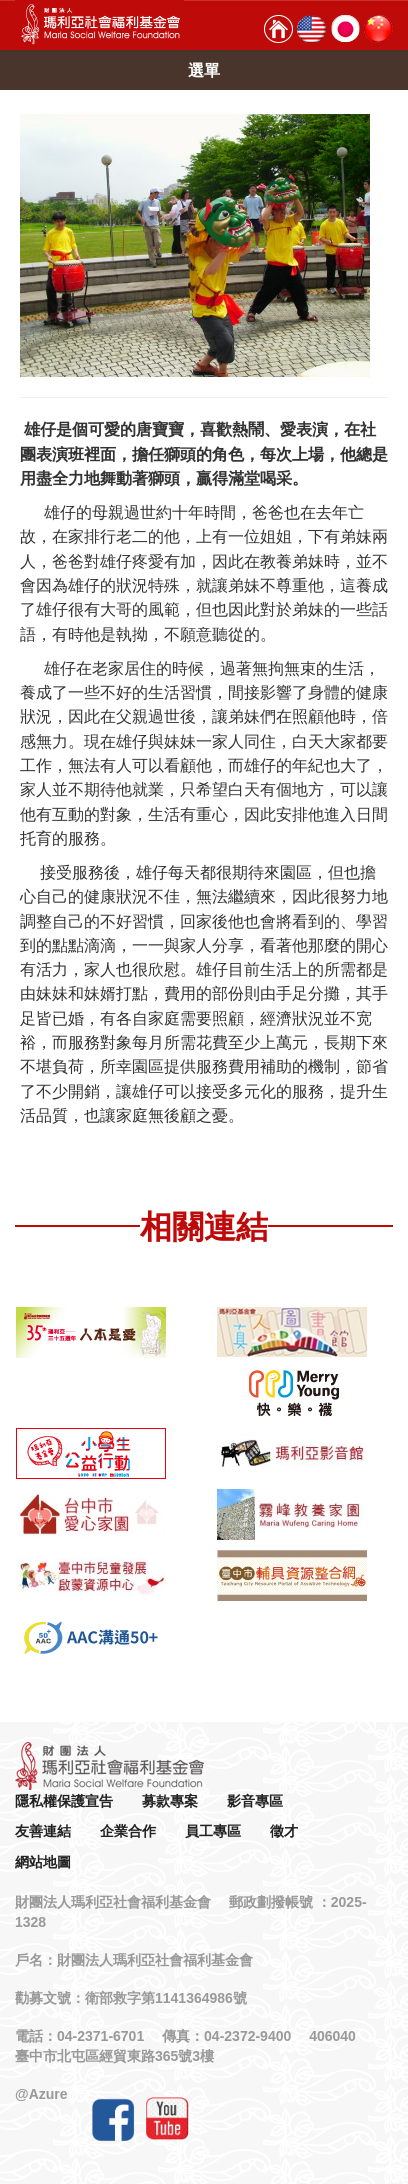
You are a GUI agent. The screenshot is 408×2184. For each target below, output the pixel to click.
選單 (204, 70)
